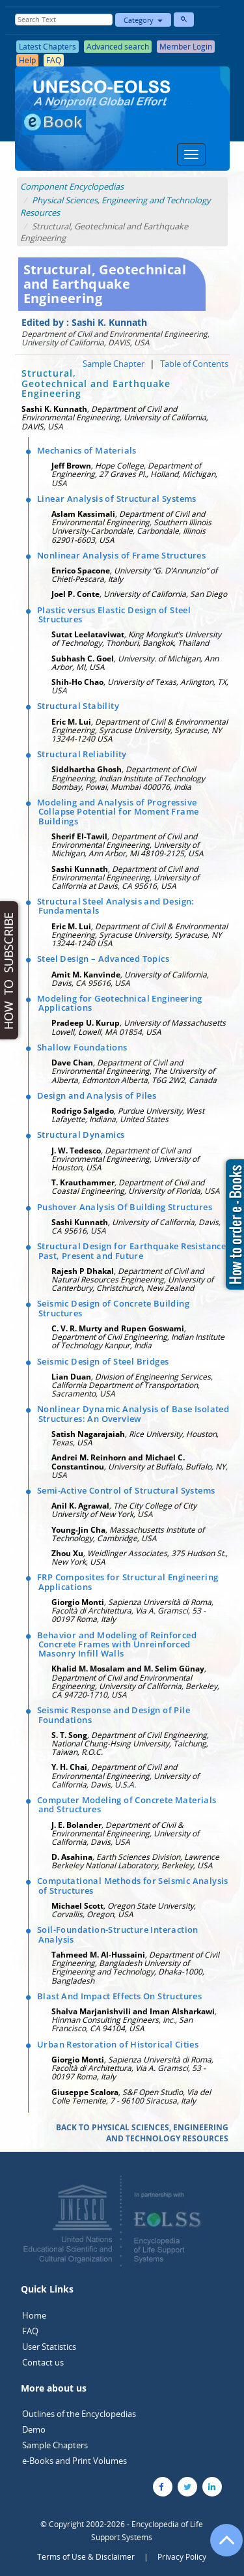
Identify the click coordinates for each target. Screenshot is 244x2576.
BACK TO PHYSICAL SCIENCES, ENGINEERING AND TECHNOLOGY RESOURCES (142, 2133)
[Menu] (191, 154)
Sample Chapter (113, 363)
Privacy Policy (181, 2556)
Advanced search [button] (118, 46)
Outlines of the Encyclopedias (79, 2414)
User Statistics (49, 2346)
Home (34, 2315)
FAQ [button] (53, 60)
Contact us (43, 2362)
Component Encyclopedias (72, 186)
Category (143, 20)
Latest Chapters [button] (47, 46)
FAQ (30, 2331)
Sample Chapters (55, 2445)
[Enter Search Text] (64, 19)
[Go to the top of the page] (220, 2546)
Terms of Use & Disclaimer (86, 2556)
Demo (34, 2429)
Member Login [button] (185, 46)
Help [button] (27, 60)
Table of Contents (194, 363)
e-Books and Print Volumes (74, 2461)
